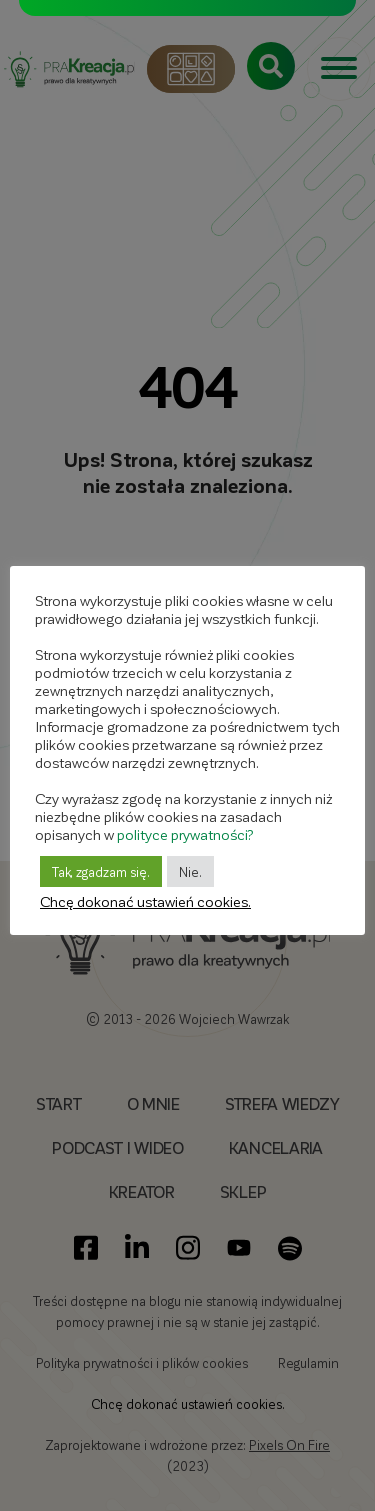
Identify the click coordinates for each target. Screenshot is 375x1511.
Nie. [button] (190, 871)
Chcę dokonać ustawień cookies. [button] (145, 901)
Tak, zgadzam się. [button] (101, 871)
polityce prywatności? (185, 834)
